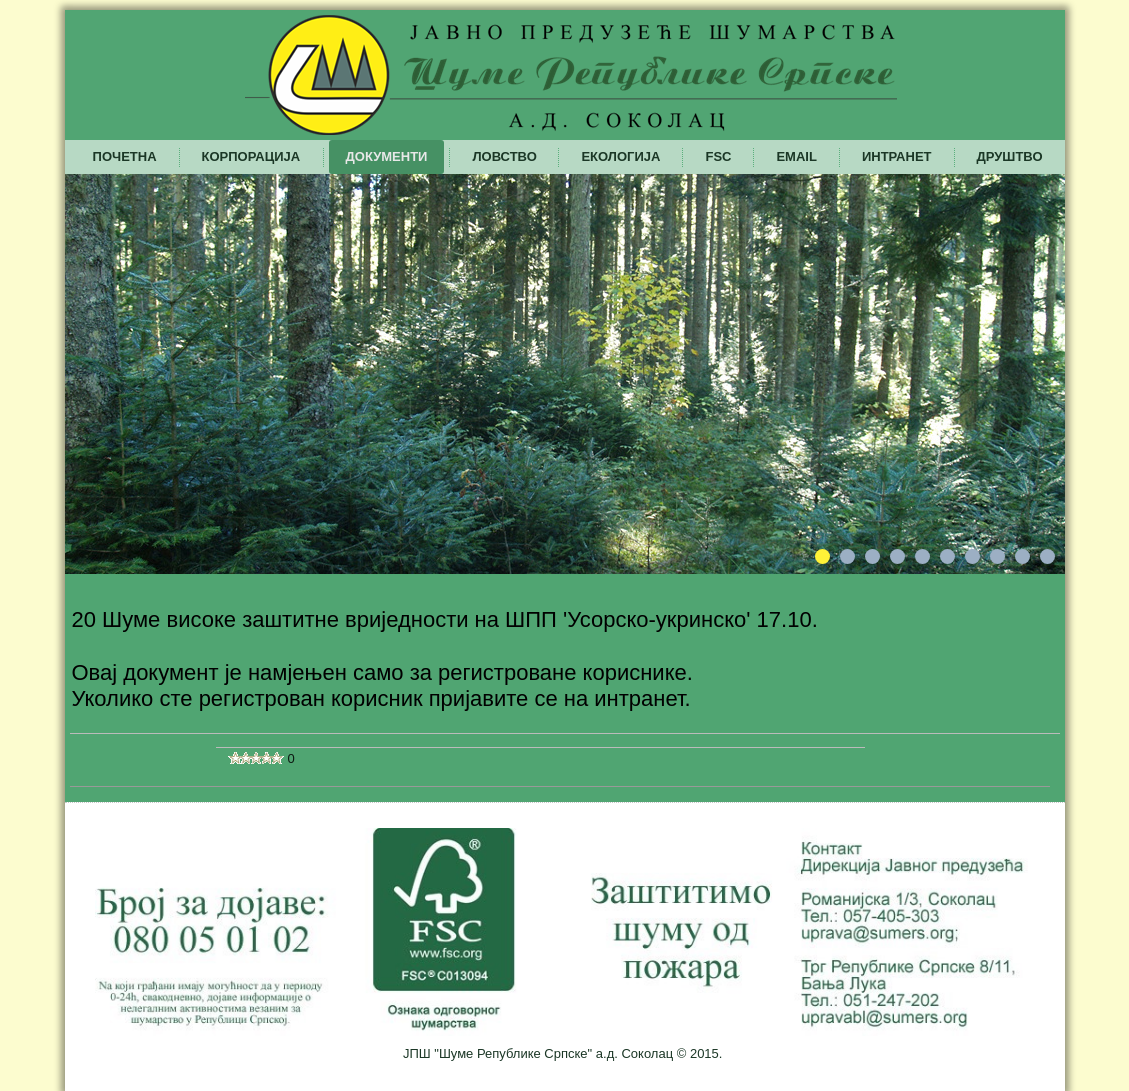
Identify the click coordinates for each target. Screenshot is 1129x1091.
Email (796, 156)
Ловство (504, 156)
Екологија (620, 156)
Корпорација (251, 156)
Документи (387, 156)
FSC (718, 156)
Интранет (897, 156)
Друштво (1010, 156)
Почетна (125, 156)
